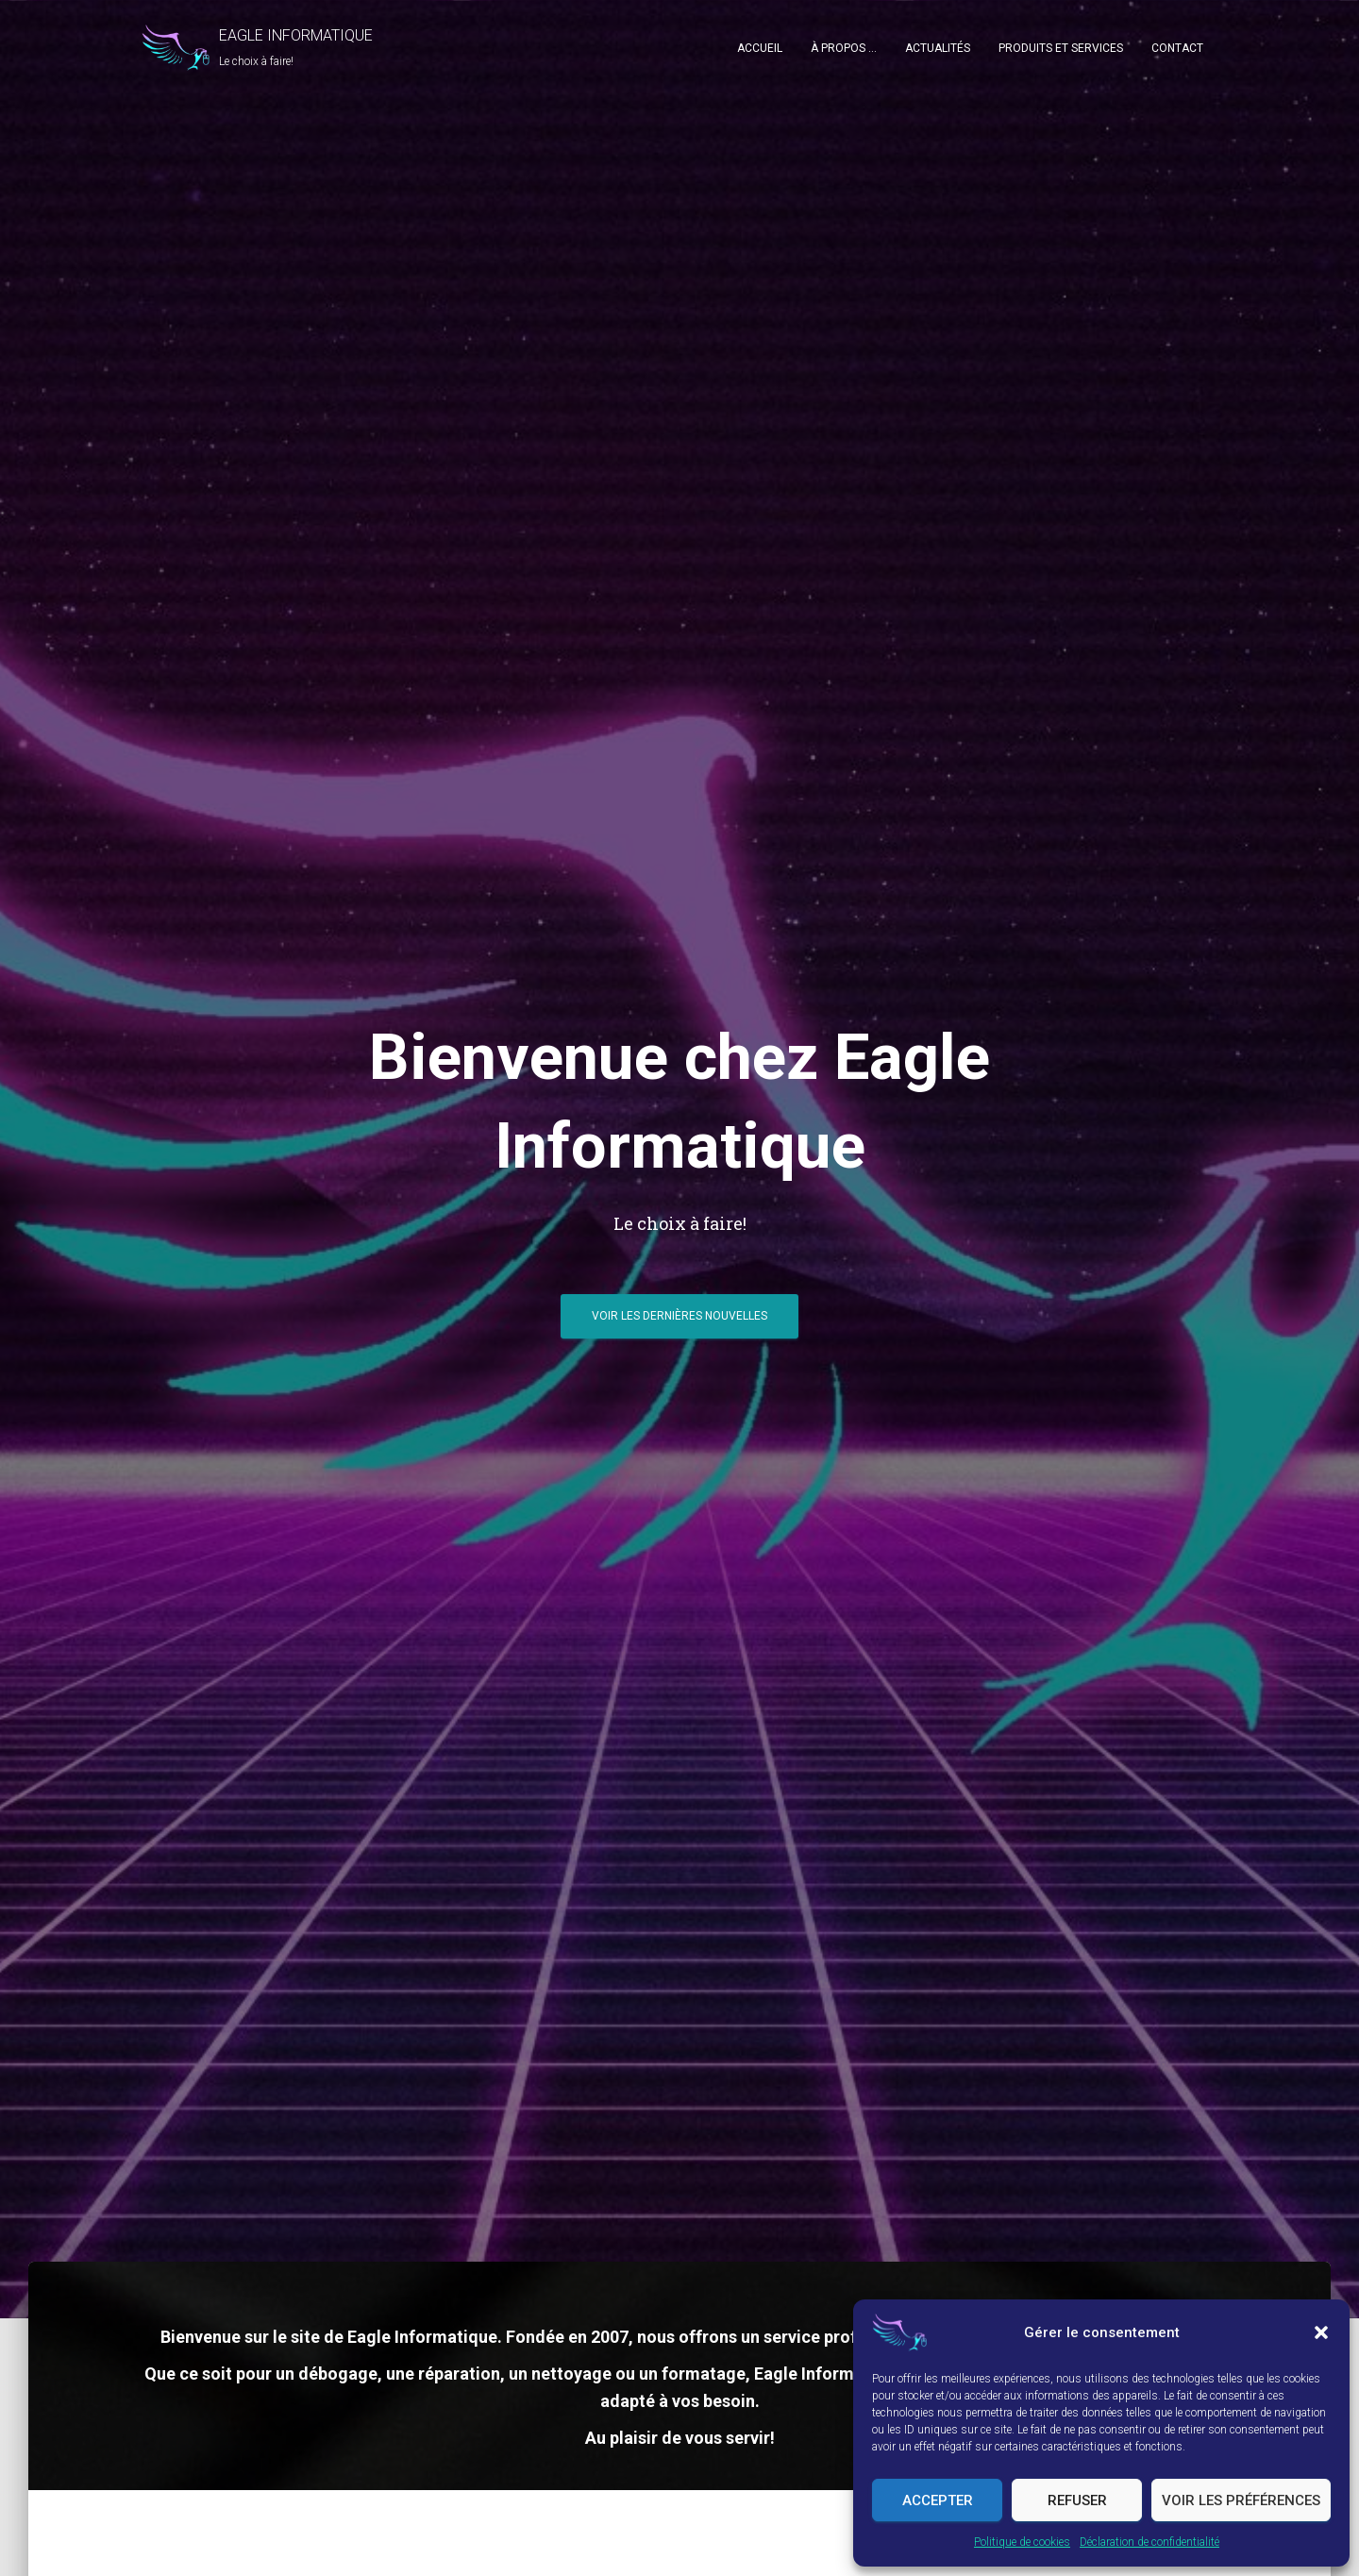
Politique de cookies (1022, 2542)
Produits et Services (1060, 48)
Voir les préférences (1241, 2500)
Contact (1177, 48)
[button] (1321, 2332)
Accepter (937, 2500)
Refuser (1077, 2500)
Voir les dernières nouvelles (679, 1315)
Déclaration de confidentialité (1149, 2542)
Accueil (759, 48)
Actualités (937, 48)
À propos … (844, 48)
